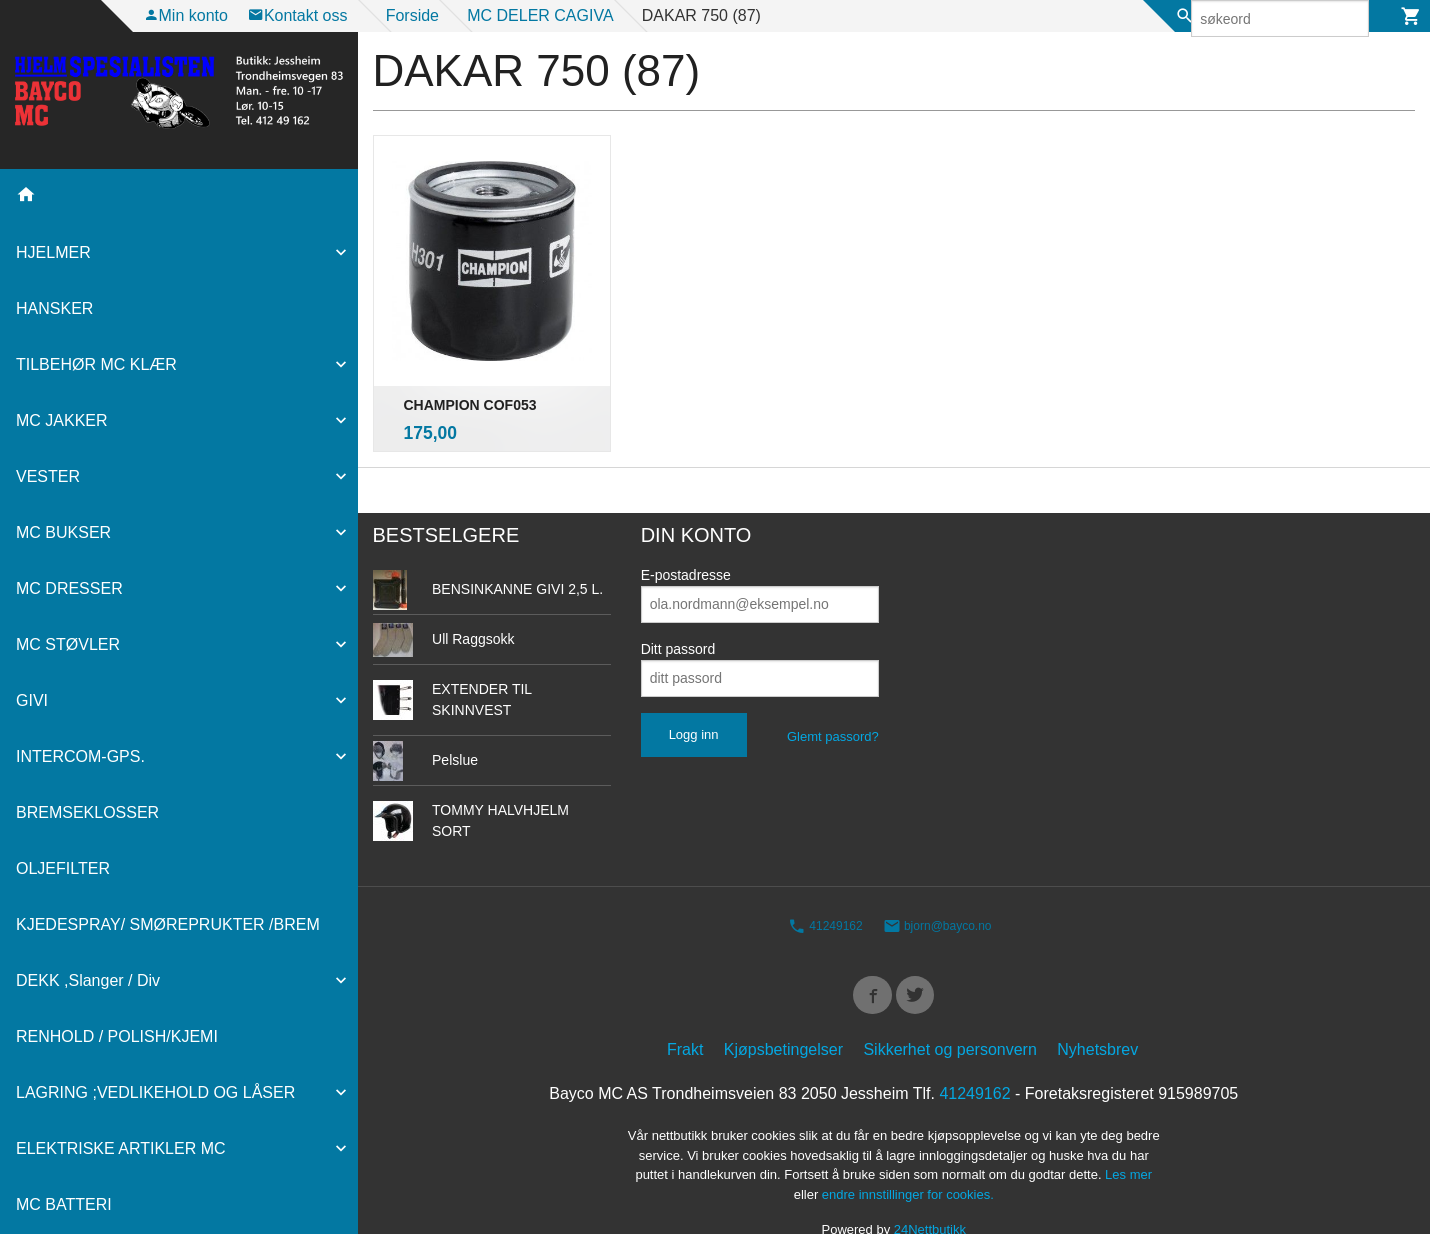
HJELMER (53, 252)
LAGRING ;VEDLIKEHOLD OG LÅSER (155, 1092)
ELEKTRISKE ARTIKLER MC (121, 1148)
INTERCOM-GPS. (80, 756)
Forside (412, 15)
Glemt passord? (833, 695)
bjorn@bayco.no (937, 886)
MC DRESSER (69, 588)
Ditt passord (678, 608)
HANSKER (54, 308)
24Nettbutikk (930, 1194)
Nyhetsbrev (1097, 1014)
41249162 (825, 886)
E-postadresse (686, 534)
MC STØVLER (68, 644)
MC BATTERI (64, 1204)
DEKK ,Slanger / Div (88, 980)
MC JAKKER (62, 420)
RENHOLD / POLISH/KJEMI (117, 1036)
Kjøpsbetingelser (783, 1014)
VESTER (48, 476)
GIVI (32, 700)
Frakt (685, 1014)
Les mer (1128, 1139)
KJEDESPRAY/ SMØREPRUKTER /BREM (168, 924)
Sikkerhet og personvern (949, 1014)
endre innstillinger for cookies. (908, 1158)
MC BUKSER (63, 532)
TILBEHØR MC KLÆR (96, 364)
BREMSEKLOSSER (87, 812)
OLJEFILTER (63, 868)
